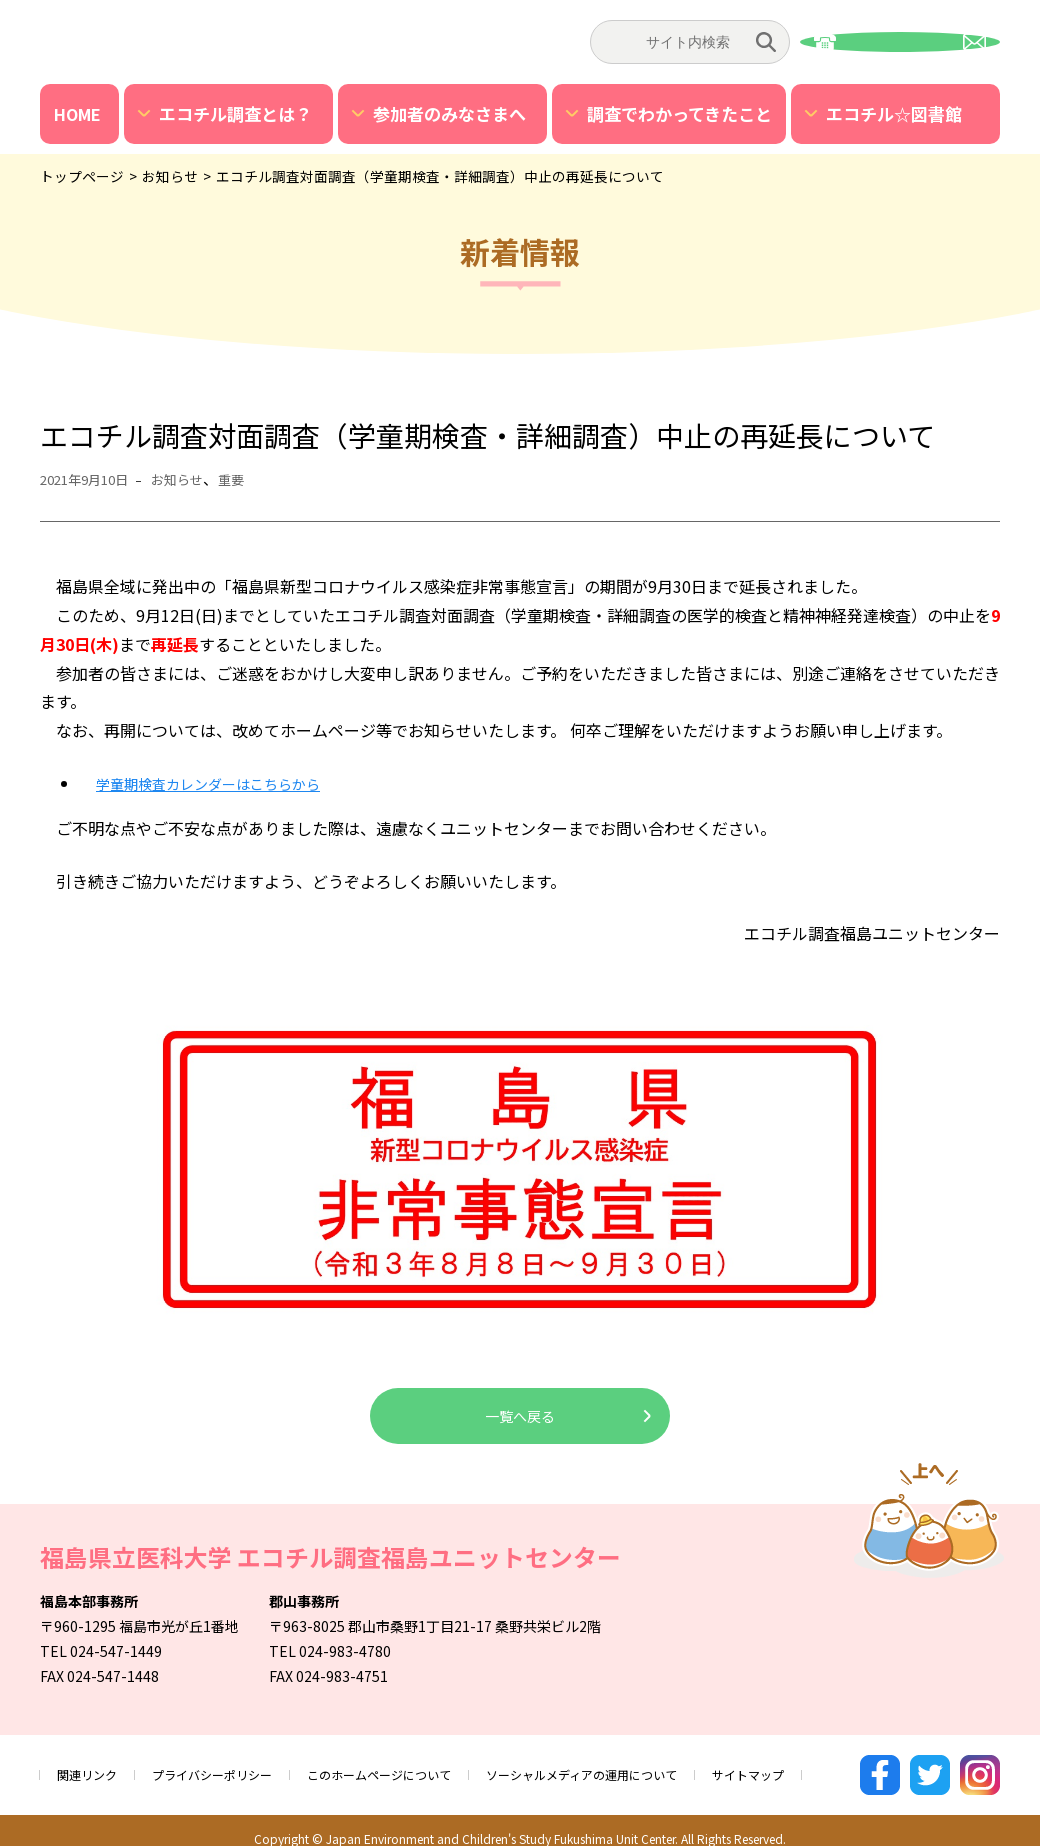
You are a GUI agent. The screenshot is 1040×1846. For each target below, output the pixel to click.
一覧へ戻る (520, 1416)
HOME (77, 114)
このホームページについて (421, 1766)
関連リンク (92, 1766)
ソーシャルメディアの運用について (651, 1766)
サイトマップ (840, 1766)
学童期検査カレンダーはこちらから (224, 783)
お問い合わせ (900, 42)
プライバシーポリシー (232, 1766)
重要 (254, 478)
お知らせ (194, 478)
